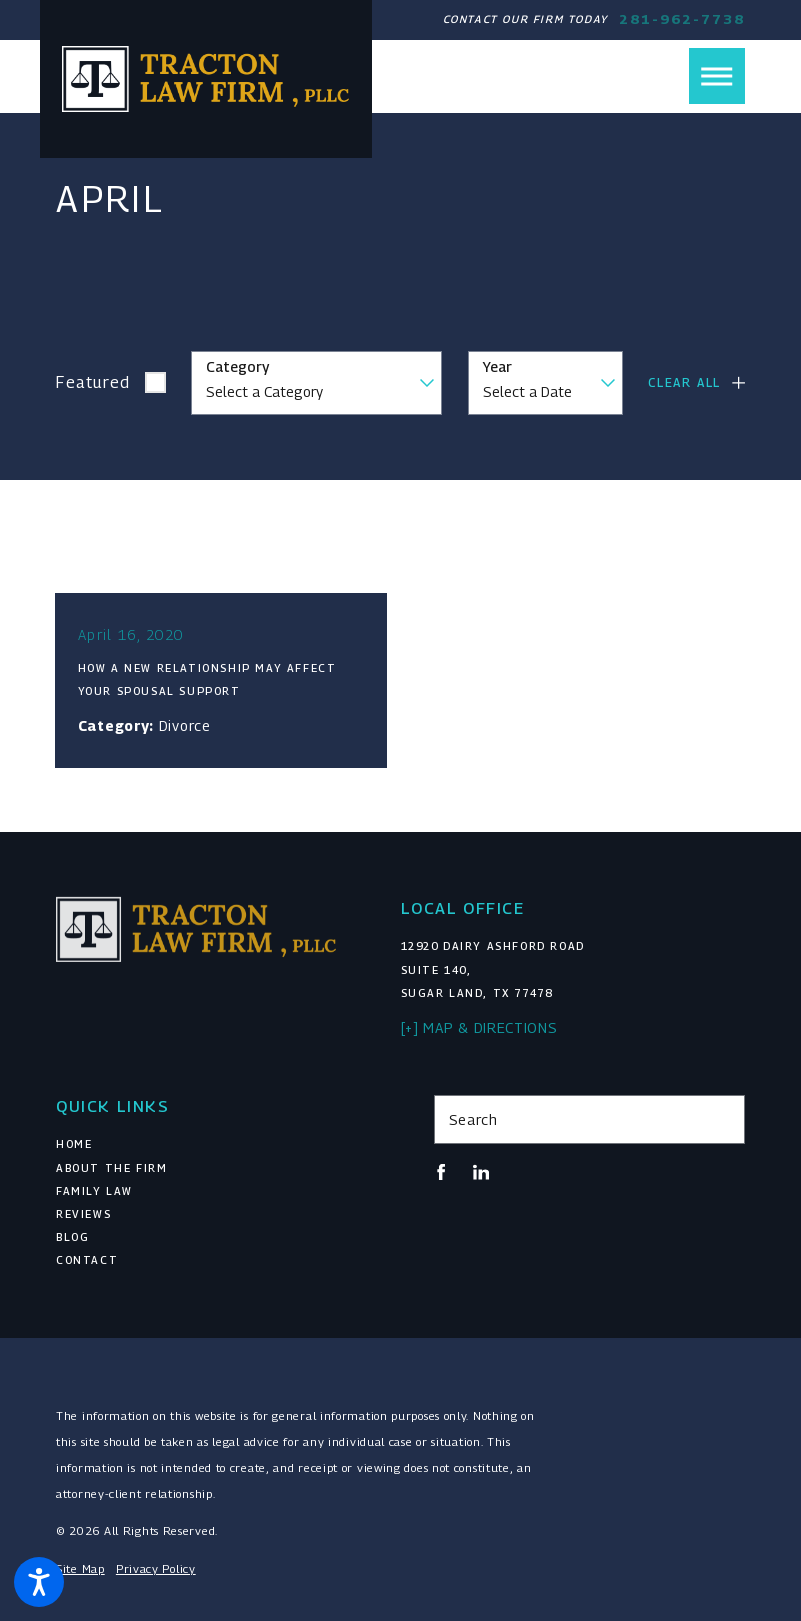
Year (497, 367)
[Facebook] (441, 1172)
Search (473, 1119)
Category (237, 367)
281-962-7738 (682, 19)
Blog (72, 1237)
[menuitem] (211, 1144)
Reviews (83, 1214)
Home (74, 1144)
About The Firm (111, 1168)
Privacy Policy (156, 1569)
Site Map (80, 1569)
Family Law (94, 1191)
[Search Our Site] (723, 1119)
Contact (87, 1260)
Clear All (684, 382)
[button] (39, 1582)
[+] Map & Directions (479, 1027)
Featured (93, 382)
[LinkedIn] (481, 1172)
